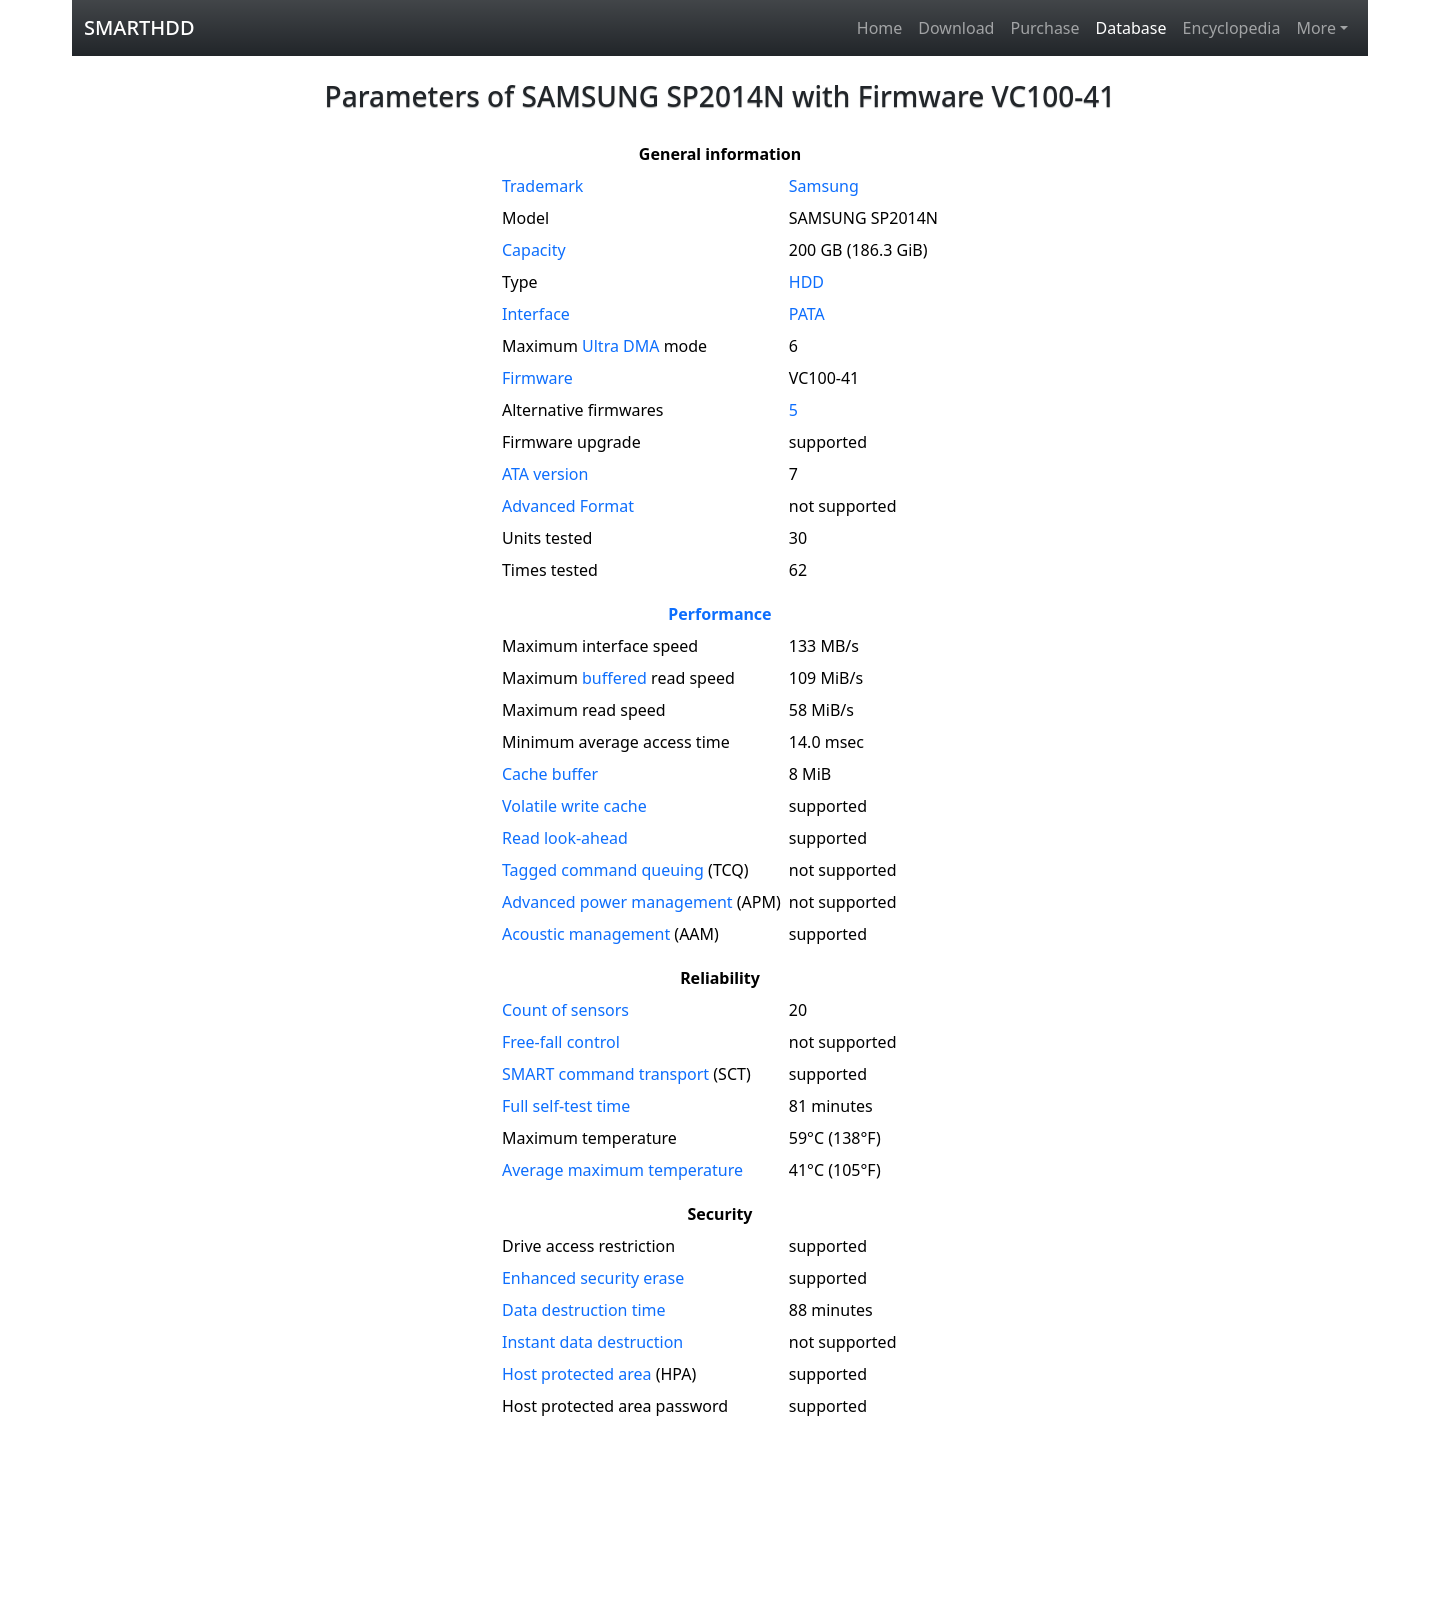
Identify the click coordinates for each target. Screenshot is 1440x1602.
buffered (614, 678)
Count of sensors (565, 1010)
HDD (806, 282)
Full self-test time (566, 1106)
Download (956, 28)
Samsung (824, 186)
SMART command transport (605, 1074)
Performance (719, 614)
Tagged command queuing (603, 870)
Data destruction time (584, 1310)
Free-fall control (561, 1042)
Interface (536, 314)
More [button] (1316, 28)
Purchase (1044, 28)
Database (1131, 28)
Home (880, 28)
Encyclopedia (1231, 28)
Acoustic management (586, 934)
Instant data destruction (592, 1342)
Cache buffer (550, 774)
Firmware (537, 378)
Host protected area (577, 1374)
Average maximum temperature (622, 1170)
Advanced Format (568, 506)
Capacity (534, 250)
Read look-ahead (565, 838)
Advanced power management (617, 902)
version (545, 474)
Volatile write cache (574, 806)
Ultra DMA (620, 346)
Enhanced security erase (593, 1278)
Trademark (542, 186)
